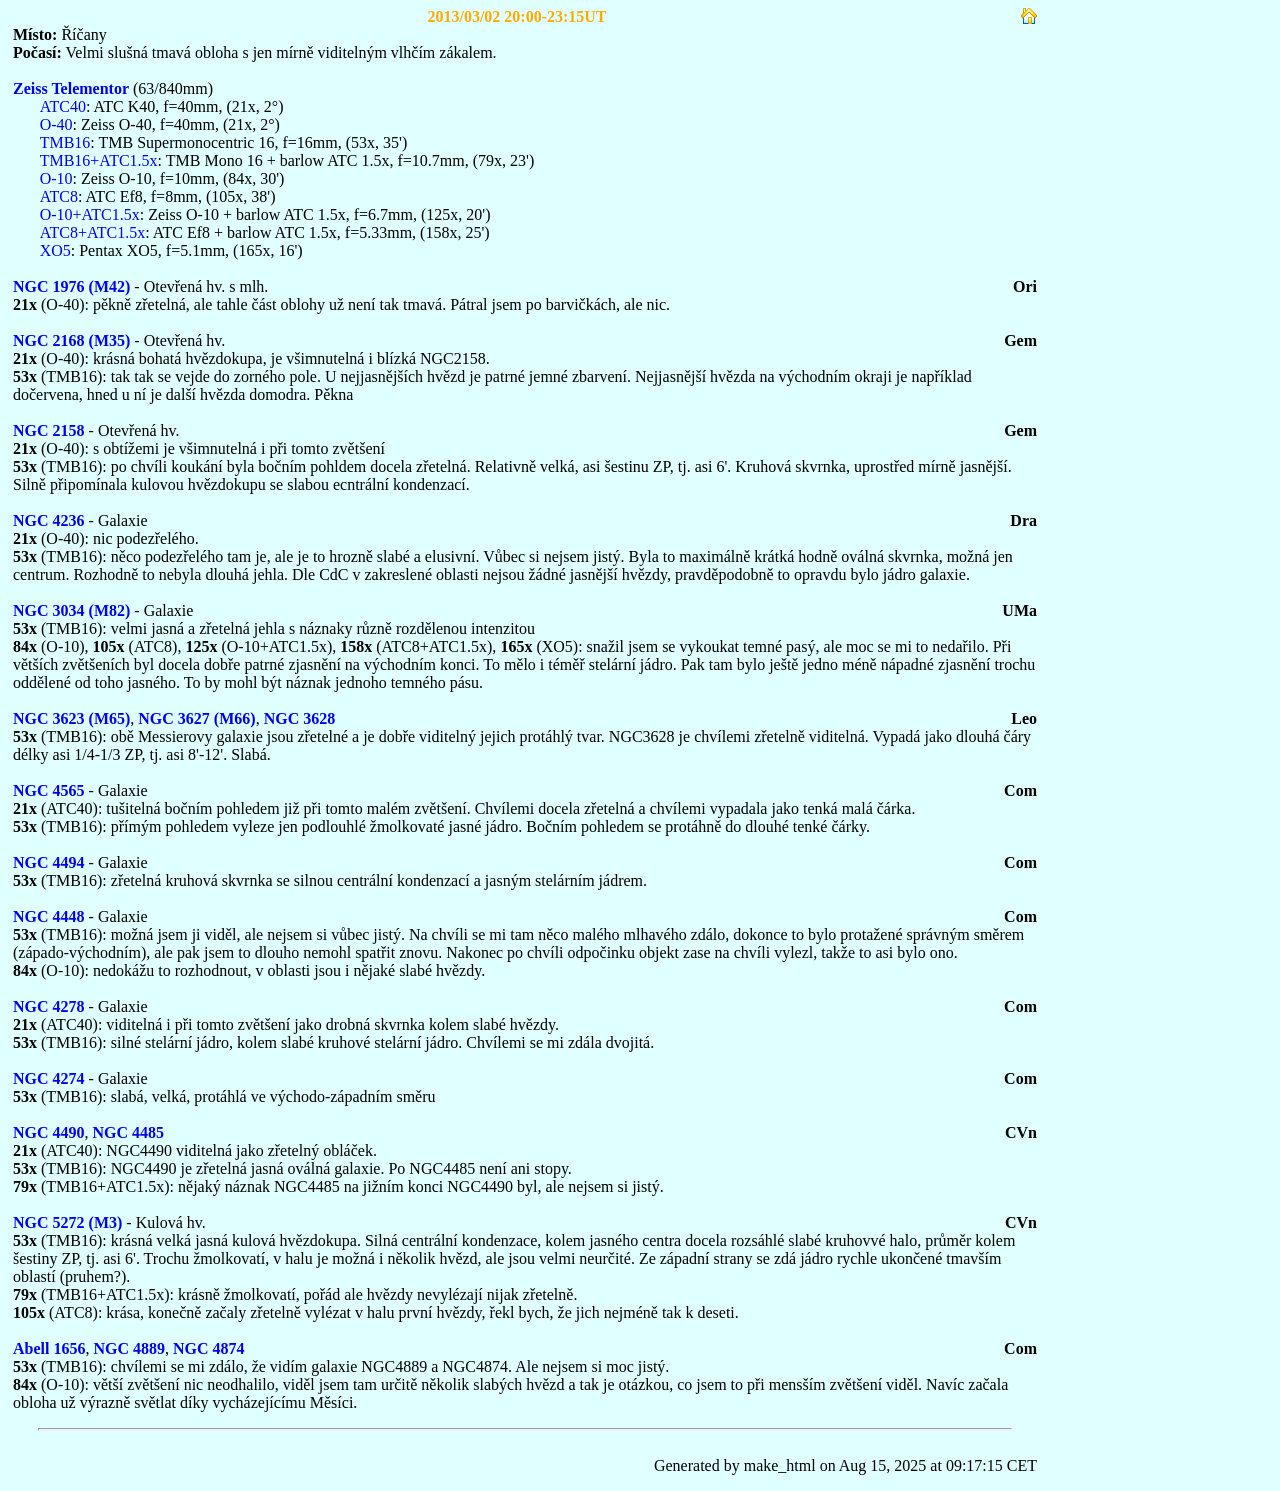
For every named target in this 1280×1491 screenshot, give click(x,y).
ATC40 (63, 106)
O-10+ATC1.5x (90, 214)
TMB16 (65, 142)
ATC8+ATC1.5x (92, 232)
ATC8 (59, 196)
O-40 (56, 124)
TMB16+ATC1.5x (99, 160)
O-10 (56, 178)
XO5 (55, 250)
